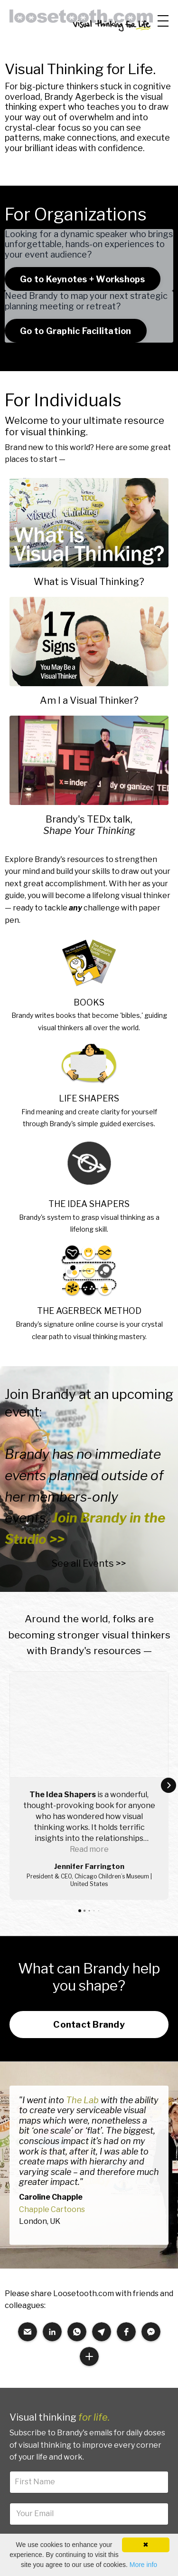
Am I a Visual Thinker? (89, 700)
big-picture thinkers (59, 86)
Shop (163, 2496)
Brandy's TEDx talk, (89, 819)
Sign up (89, 2402)
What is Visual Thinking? (89, 581)
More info (143, 2564)
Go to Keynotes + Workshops (82, 279)
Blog (165, 2515)
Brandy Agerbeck (79, 97)
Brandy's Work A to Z (42, 2476)
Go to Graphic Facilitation (75, 331)
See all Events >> (89, 1563)
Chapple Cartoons (52, 2063)
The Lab (82, 1954)
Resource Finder (35, 2456)
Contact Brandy (89, 1878)
